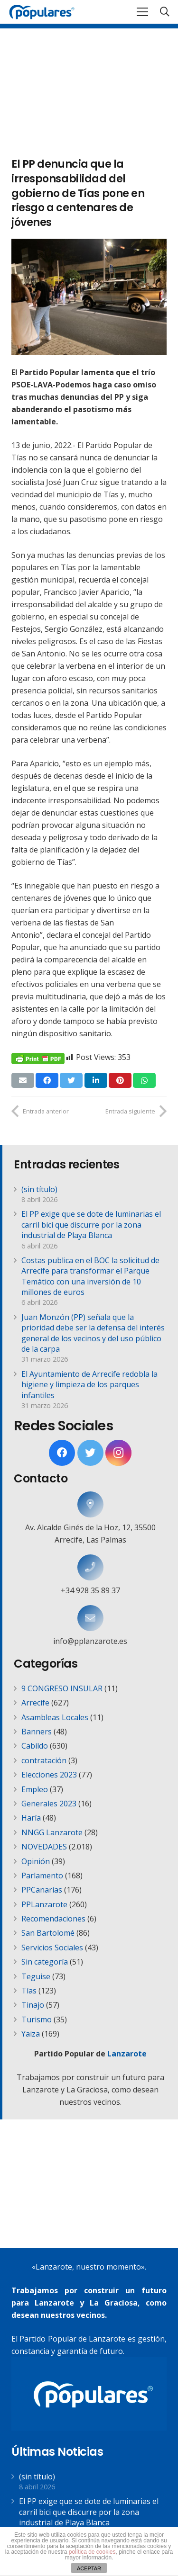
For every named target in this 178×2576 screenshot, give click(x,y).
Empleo (34, 1789)
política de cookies (92, 2552)
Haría (31, 1818)
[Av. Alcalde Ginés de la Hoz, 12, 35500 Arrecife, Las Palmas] (90, 1504)
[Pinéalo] (120, 1080)
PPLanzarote (44, 1904)
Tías (29, 1990)
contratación (43, 1760)
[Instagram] (118, 1453)
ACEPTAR (89, 2568)
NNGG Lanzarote (52, 1832)
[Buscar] (164, 12)
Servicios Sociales (52, 1947)
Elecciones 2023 (49, 1774)
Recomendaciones (53, 1918)
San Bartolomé (48, 1933)
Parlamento (42, 1875)
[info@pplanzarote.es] (90, 1618)
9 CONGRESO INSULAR (62, 1688)
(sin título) (39, 1189)
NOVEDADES (44, 1846)
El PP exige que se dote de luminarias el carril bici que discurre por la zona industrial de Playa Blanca (91, 1224)
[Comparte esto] (47, 1080)
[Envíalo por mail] (22, 1080)
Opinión (35, 1861)
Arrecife (35, 1702)
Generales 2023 (48, 1803)
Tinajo (32, 2005)
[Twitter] (90, 1453)
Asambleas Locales (54, 1717)
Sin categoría (44, 1962)
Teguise (35, 1976)
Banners (36, 1731)
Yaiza (30, 2033)
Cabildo (34, 1746)
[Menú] (142, 12)
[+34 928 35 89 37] (90, 1567)
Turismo (36, 2019)
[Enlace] (42, 11)
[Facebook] (62, 1453)
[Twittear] (71, 1080)
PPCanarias (41, 1890)
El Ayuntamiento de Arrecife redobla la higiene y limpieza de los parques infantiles (89, 1384)
